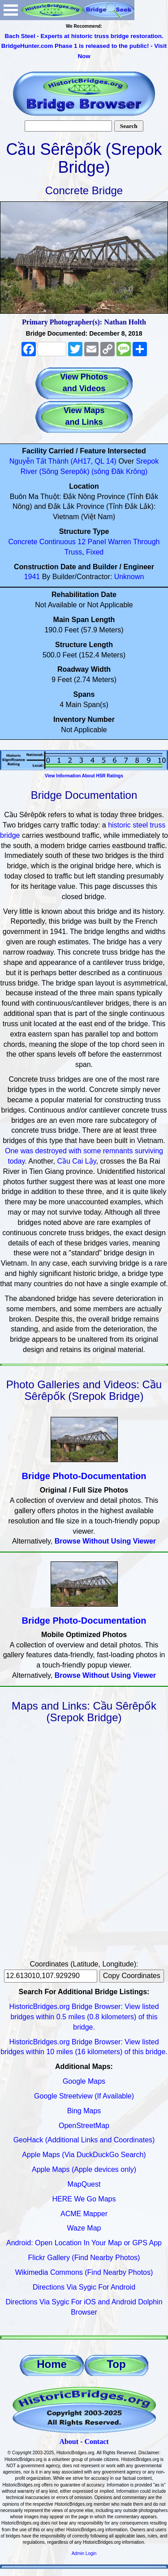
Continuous (57, 542)
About (68, 2441)
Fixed (94, 552)
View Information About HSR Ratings (84, 775)
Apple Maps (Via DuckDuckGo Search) (84, 2154)
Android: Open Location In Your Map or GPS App (84, 2243)
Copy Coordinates (131, 1975)
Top (116, 2364)
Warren (119, 542)
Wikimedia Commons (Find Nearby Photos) (84, 2272)
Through (146, 542)
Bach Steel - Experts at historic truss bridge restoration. (83, 36)
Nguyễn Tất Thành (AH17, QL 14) (62, 461)
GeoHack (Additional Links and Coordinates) (84, 2140)
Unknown (129, 576)
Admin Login (84, 2553)
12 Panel (92, 542)
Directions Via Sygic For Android (84, 2287)
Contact (96, 2441)
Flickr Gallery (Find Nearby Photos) (84, 2257)
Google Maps (84, 2081)
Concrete (22, 542)
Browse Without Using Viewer (105, 1541)
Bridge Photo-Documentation (84, 1476)
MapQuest (84, 2184)
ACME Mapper (84, 2214)
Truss (73, 552)
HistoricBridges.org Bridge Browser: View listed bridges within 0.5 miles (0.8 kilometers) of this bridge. (84, 2017)
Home (52, 2364)
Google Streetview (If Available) (84, 2096)
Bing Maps (84, 2111)
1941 (32, 576)
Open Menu (11, 10)
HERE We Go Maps (84, 2199)
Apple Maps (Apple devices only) (84, 2169)
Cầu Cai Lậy (76, 1161)
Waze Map (84, 2228)
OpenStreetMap (84, 2125)
